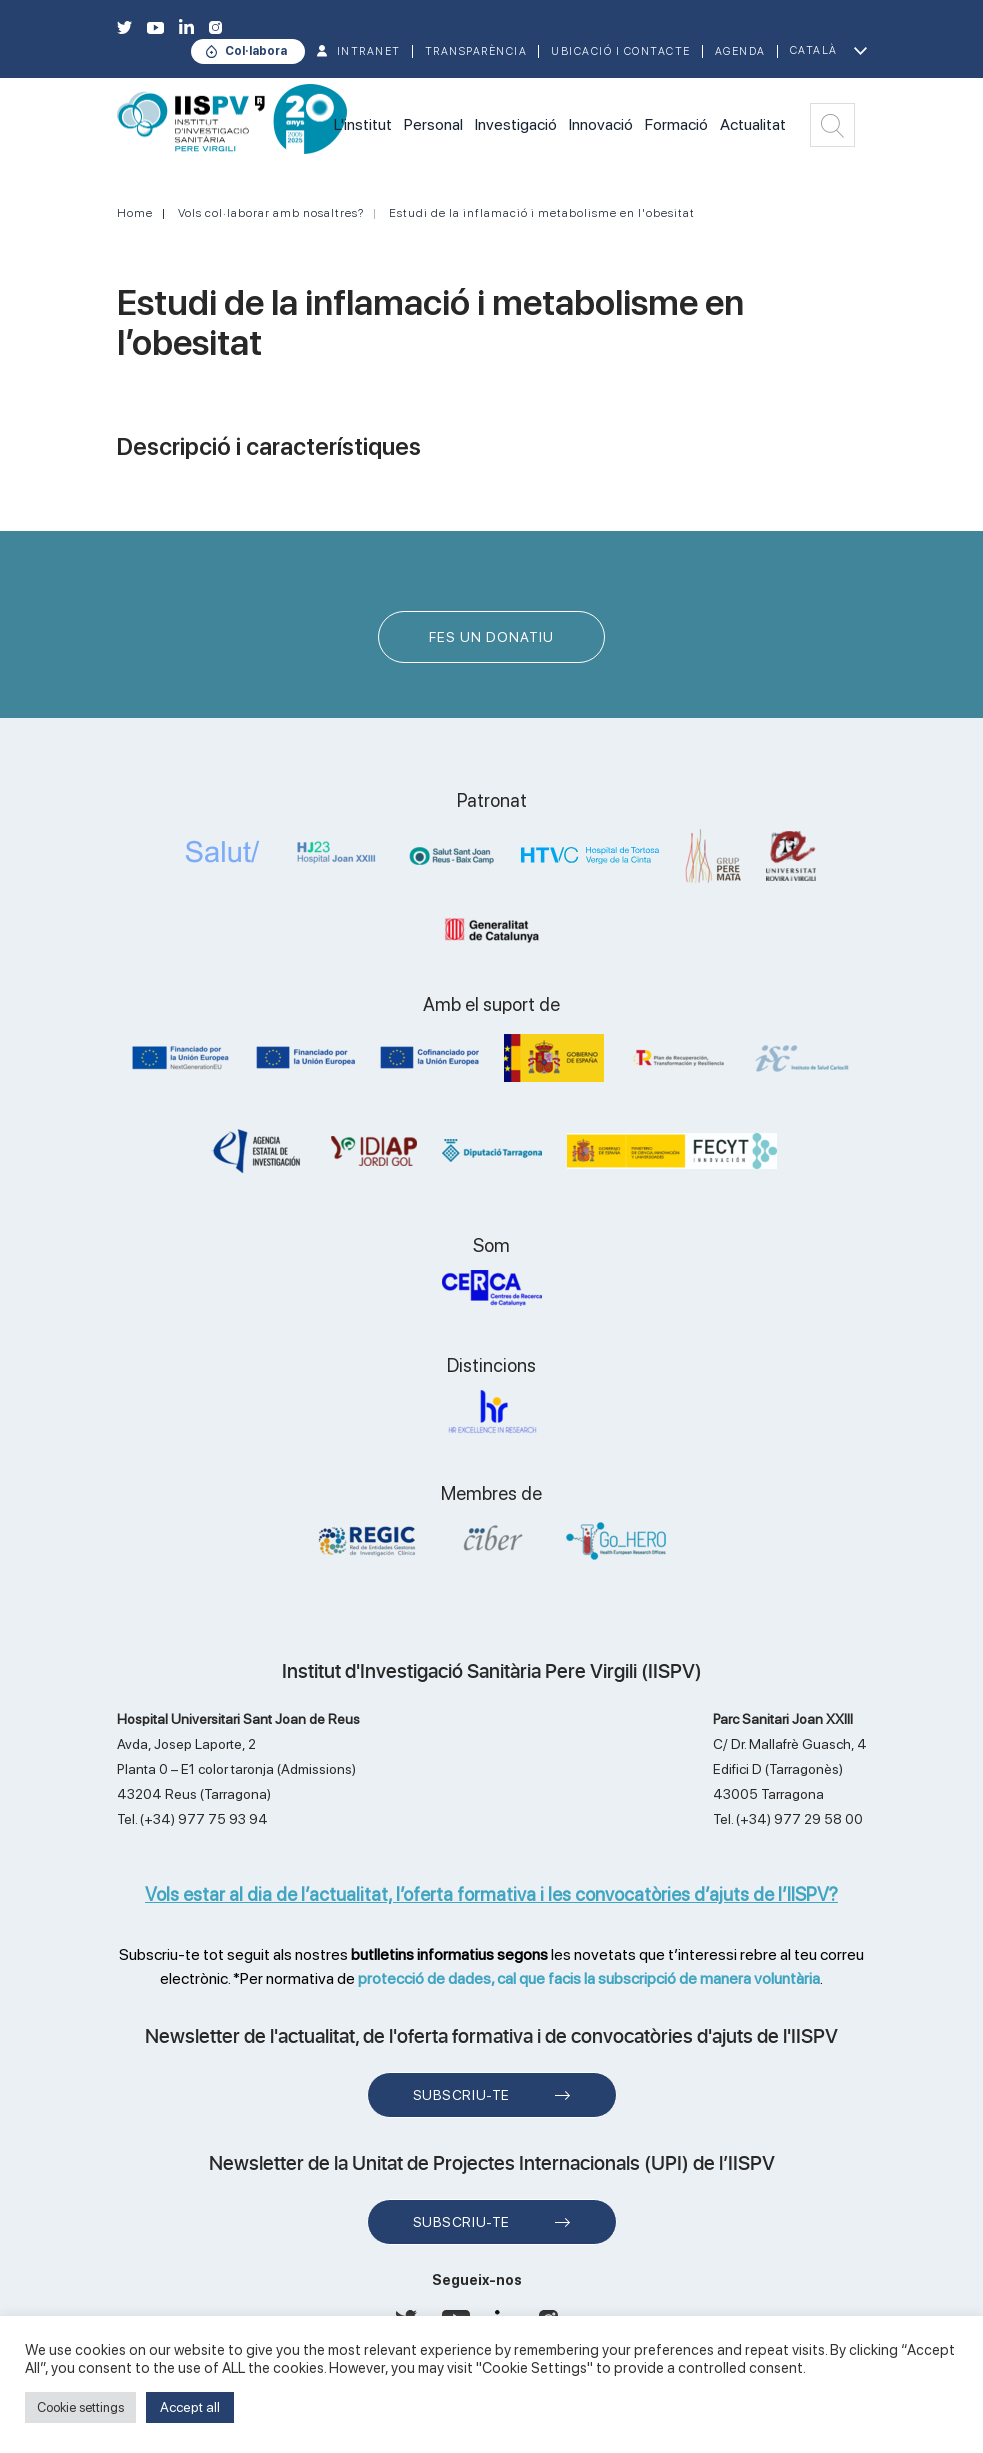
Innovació (601, 124)
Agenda (740, 51)
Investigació (516, 124)
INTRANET (369, 51)
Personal (433, 124)
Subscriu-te (461, 2095)
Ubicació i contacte (621, 51)
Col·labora (256, 51)
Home (135, 213)
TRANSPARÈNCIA (476, 51)
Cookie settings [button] (80, 2407)
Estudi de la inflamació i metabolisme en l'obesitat (542, 213)
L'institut (363, 124)
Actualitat (753, 124)
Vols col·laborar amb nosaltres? (271, 213)
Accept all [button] (190, 2407)
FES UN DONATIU (491, 637)
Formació (676, 124)
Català (814, 50)
